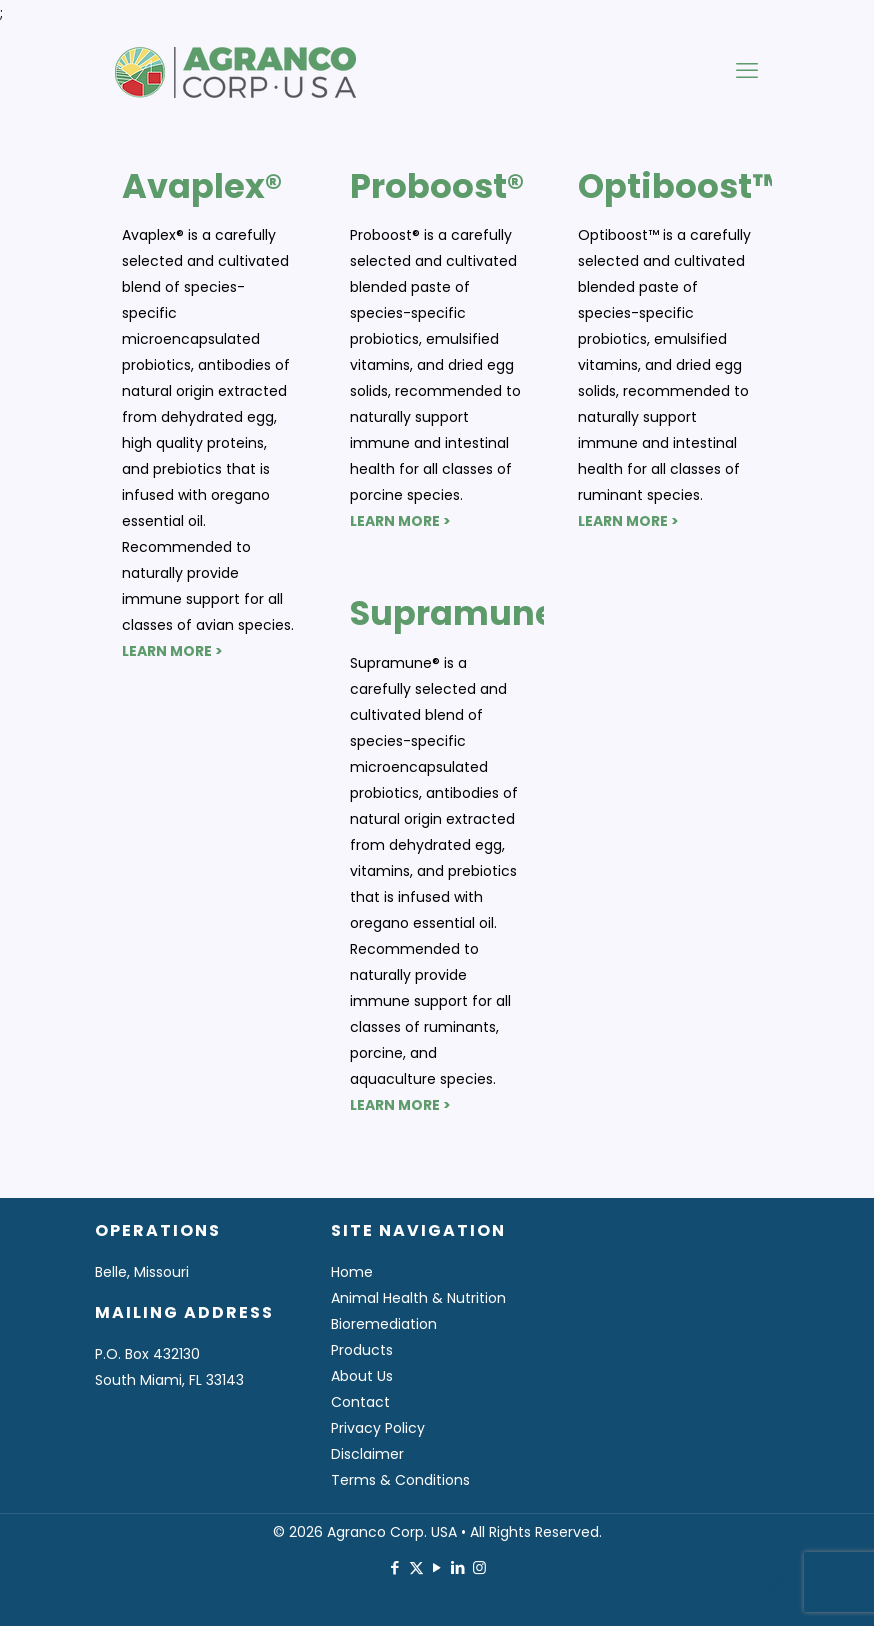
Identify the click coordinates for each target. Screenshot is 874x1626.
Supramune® (461, 613)
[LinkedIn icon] (458, 1567)
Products (362, 1350)
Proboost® (437, 186)
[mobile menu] (747, 71)
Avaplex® (202, 186)
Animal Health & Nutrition (418, 1298)
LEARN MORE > (172, 651)
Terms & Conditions (400, 1480)
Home (352, 1272)
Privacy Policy (378, 1428)
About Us (362, 1376)
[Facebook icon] (395, 1567)
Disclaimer (367, 1454)
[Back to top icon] (778, 1585)
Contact (360, 1402)
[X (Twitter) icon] (416, 1567)
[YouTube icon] (437, 1567)
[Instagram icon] (479, 1567)
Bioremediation (384, 1324)
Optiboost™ (680, 186)
